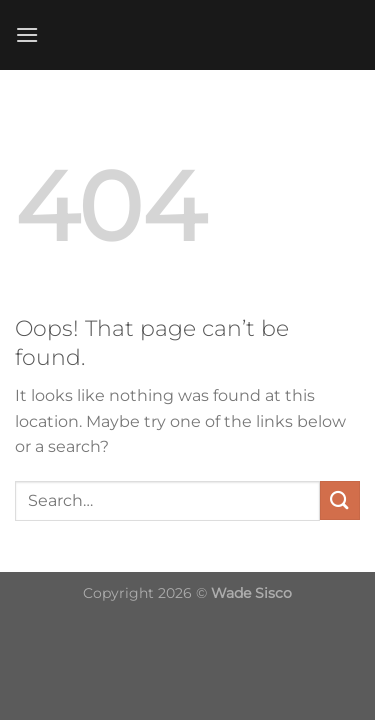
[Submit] (340, 500)
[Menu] (27, 34)
